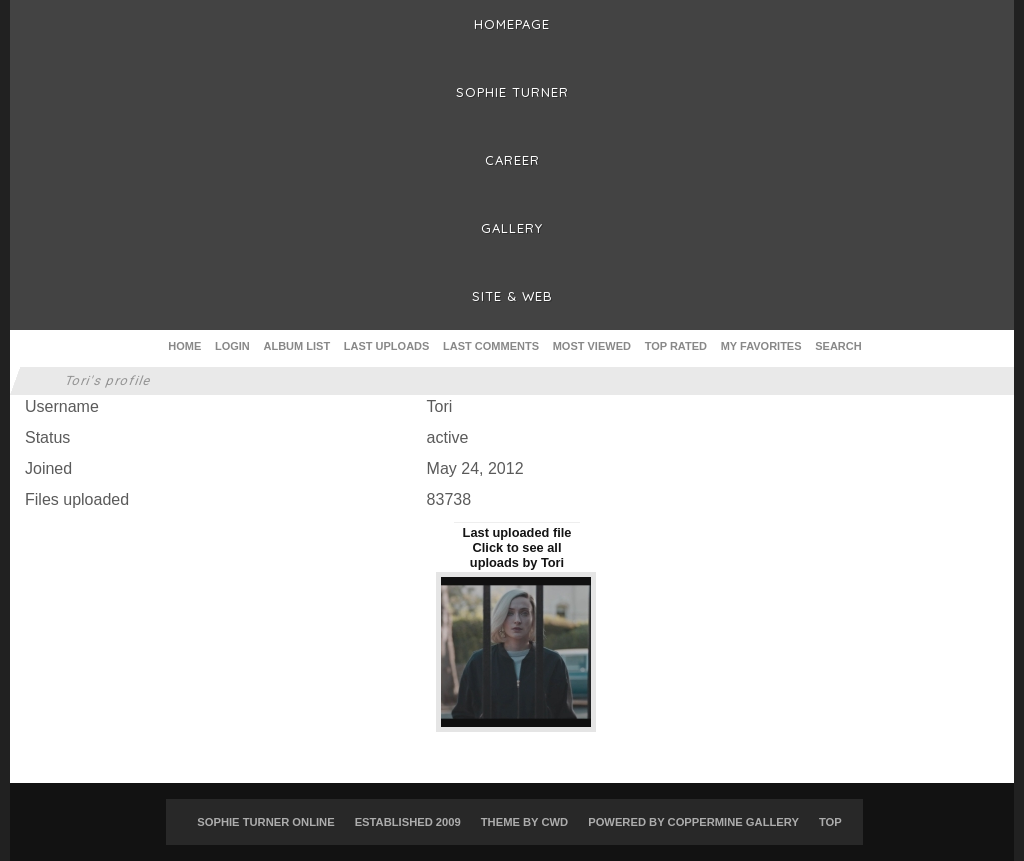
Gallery (512, 228)
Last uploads (387, 346)
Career (512, 160)
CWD (554, 822)
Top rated (676, 346)
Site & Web (512, 296)
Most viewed (592, 346)
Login (232, 346)
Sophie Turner (512, 92)
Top (830, 822)
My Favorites (761, 346)
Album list (297, 346)
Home (184, 346)
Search (838, 346)
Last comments (491, 346)
